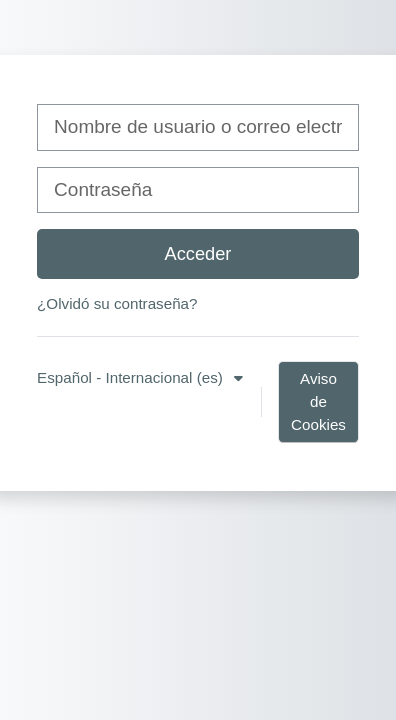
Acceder (198, 253)
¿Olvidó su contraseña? (117, 303)
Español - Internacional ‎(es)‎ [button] (132, 377)
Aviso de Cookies (318, 401)
